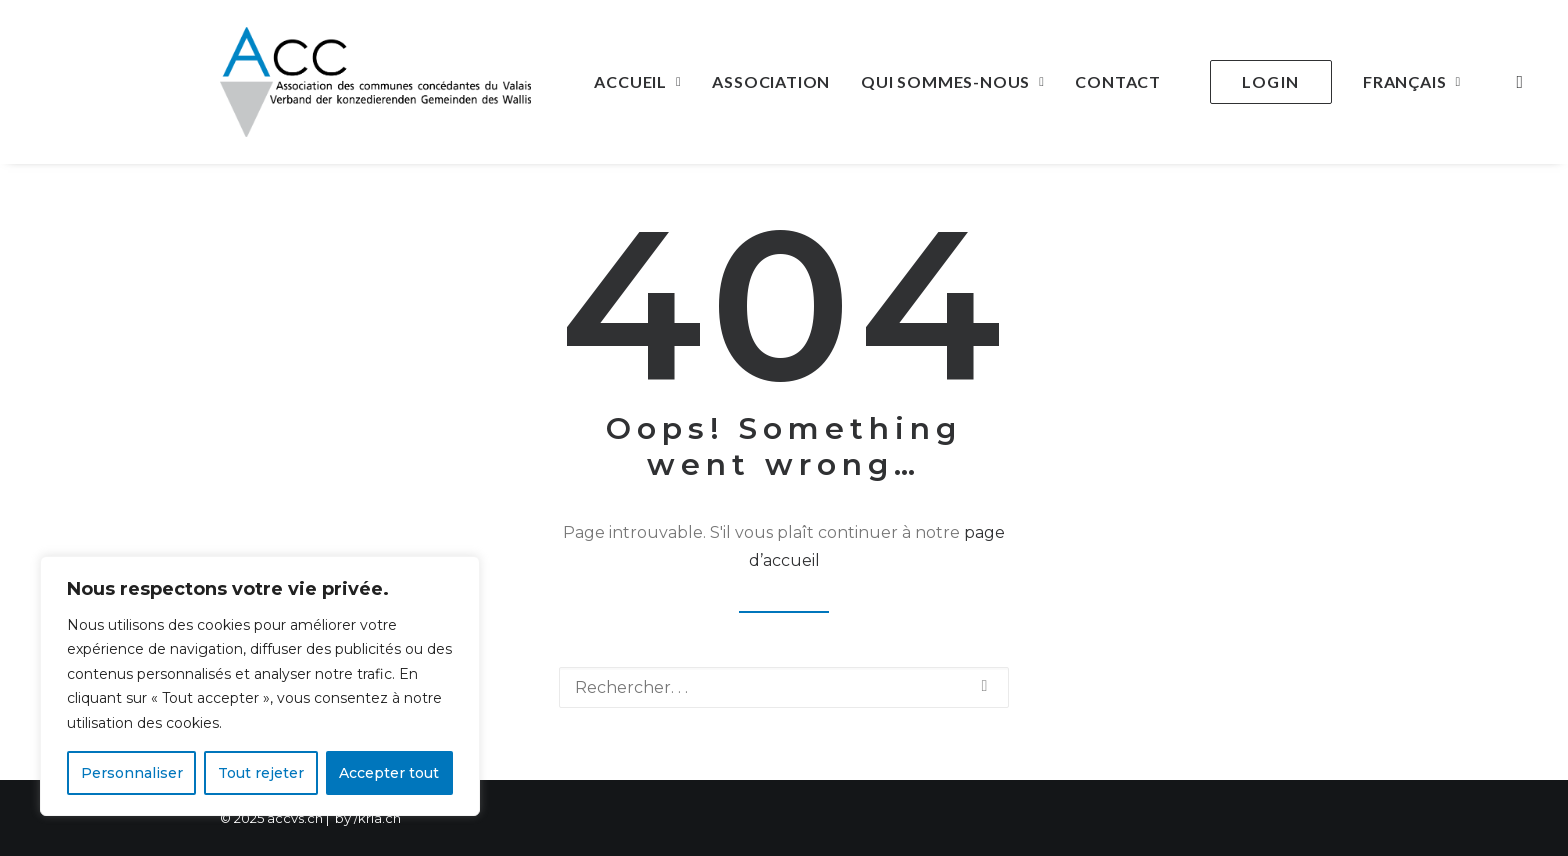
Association (771, 81)
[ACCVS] (375, 82)
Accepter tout (389, 773)
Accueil (637, 81)
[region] (260, 686)
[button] (1515, 82)
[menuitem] (637, 82)
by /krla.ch (368, 818)
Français (1412, 81)
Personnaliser (132, 773)
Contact (1118, 81)
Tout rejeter (261, 773)
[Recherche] (784, 687)
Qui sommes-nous (952, 81)
